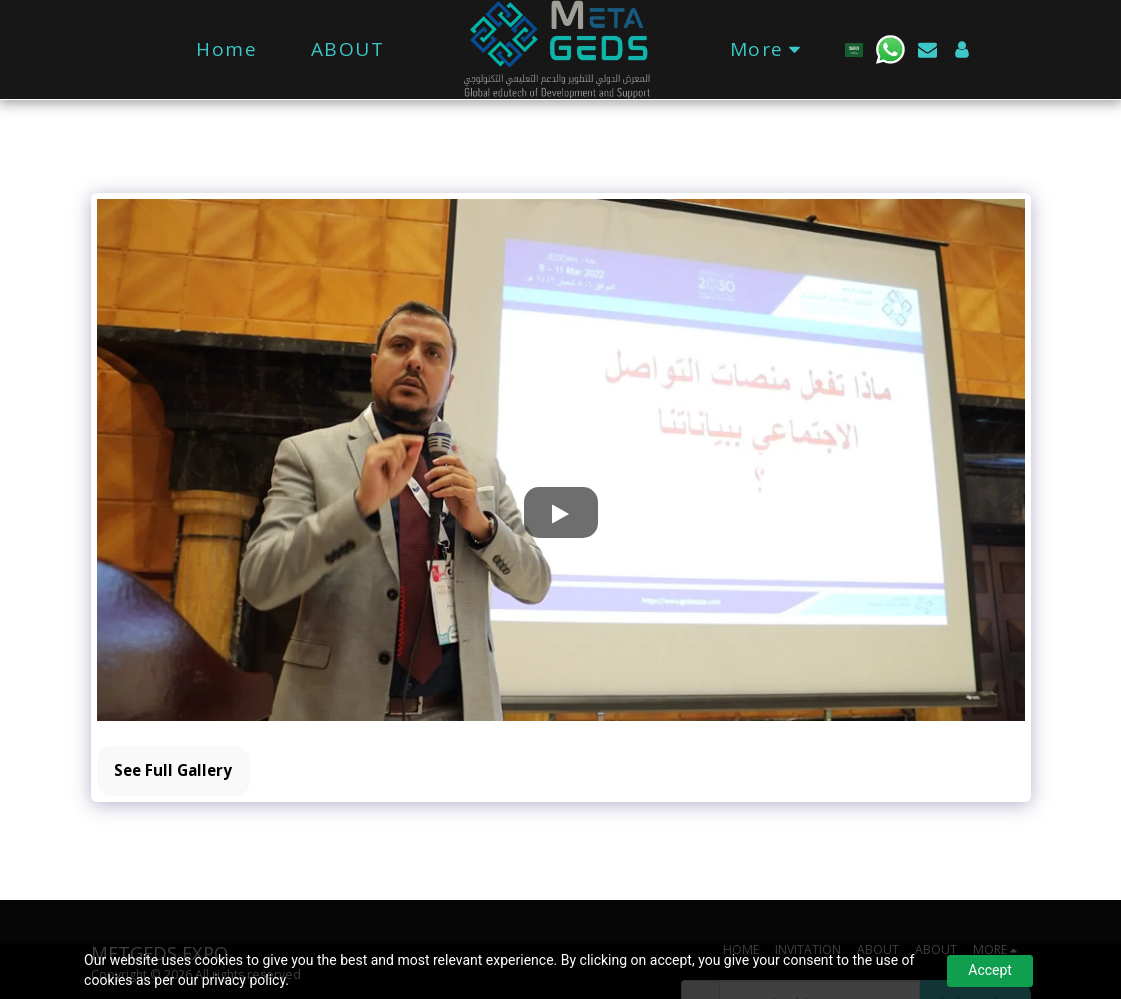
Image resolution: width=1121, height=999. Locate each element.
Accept (990, 970)
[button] (882, 49)
